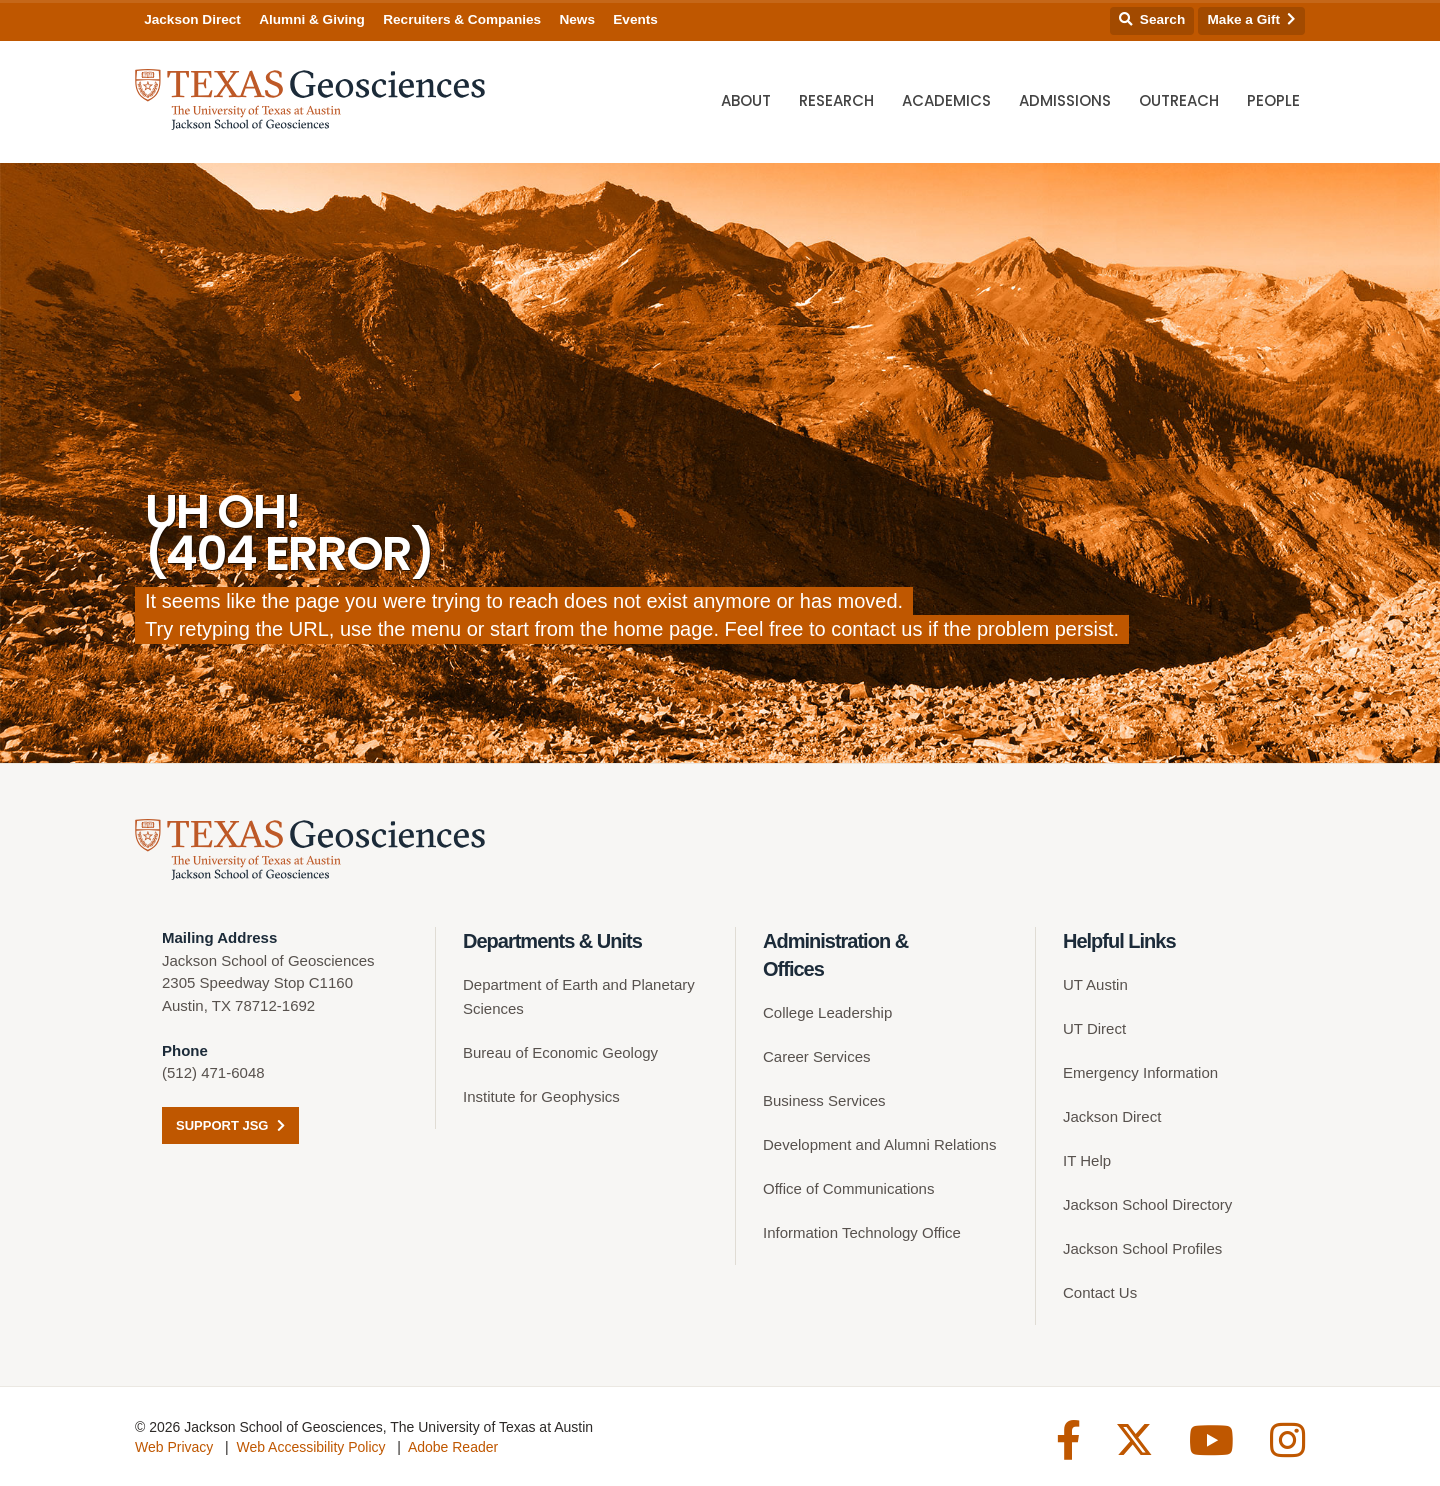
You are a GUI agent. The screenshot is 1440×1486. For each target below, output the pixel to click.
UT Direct (1094, 1028)
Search (1152, 19)
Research (836, 100)
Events (635, 19)
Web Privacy (174, 1447)
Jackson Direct (192, 19)
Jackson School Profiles (1142, 1248)
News (577, 19)
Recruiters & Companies (462, 19)
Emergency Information (1140, 1072)
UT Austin (1095, 984)
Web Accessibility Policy (310, 1447)
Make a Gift (1252, 19)
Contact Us (1100, 1292)
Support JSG (230, 1125)
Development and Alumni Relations (879, 1144)
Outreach (1179, 100)
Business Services (824, 1100)
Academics (946, 100)
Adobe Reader (453, 1447)
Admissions (1065, 100)
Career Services (817, 1056)
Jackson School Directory (1147, 1204)
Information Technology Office (862, 1232)
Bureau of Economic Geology (560, 1052)
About (746, 100)
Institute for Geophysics (541, 1096)
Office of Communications (848, 1188)
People (1273, 100)
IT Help (1087, 1160)
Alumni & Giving (312, 19)
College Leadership (827, 1012)
